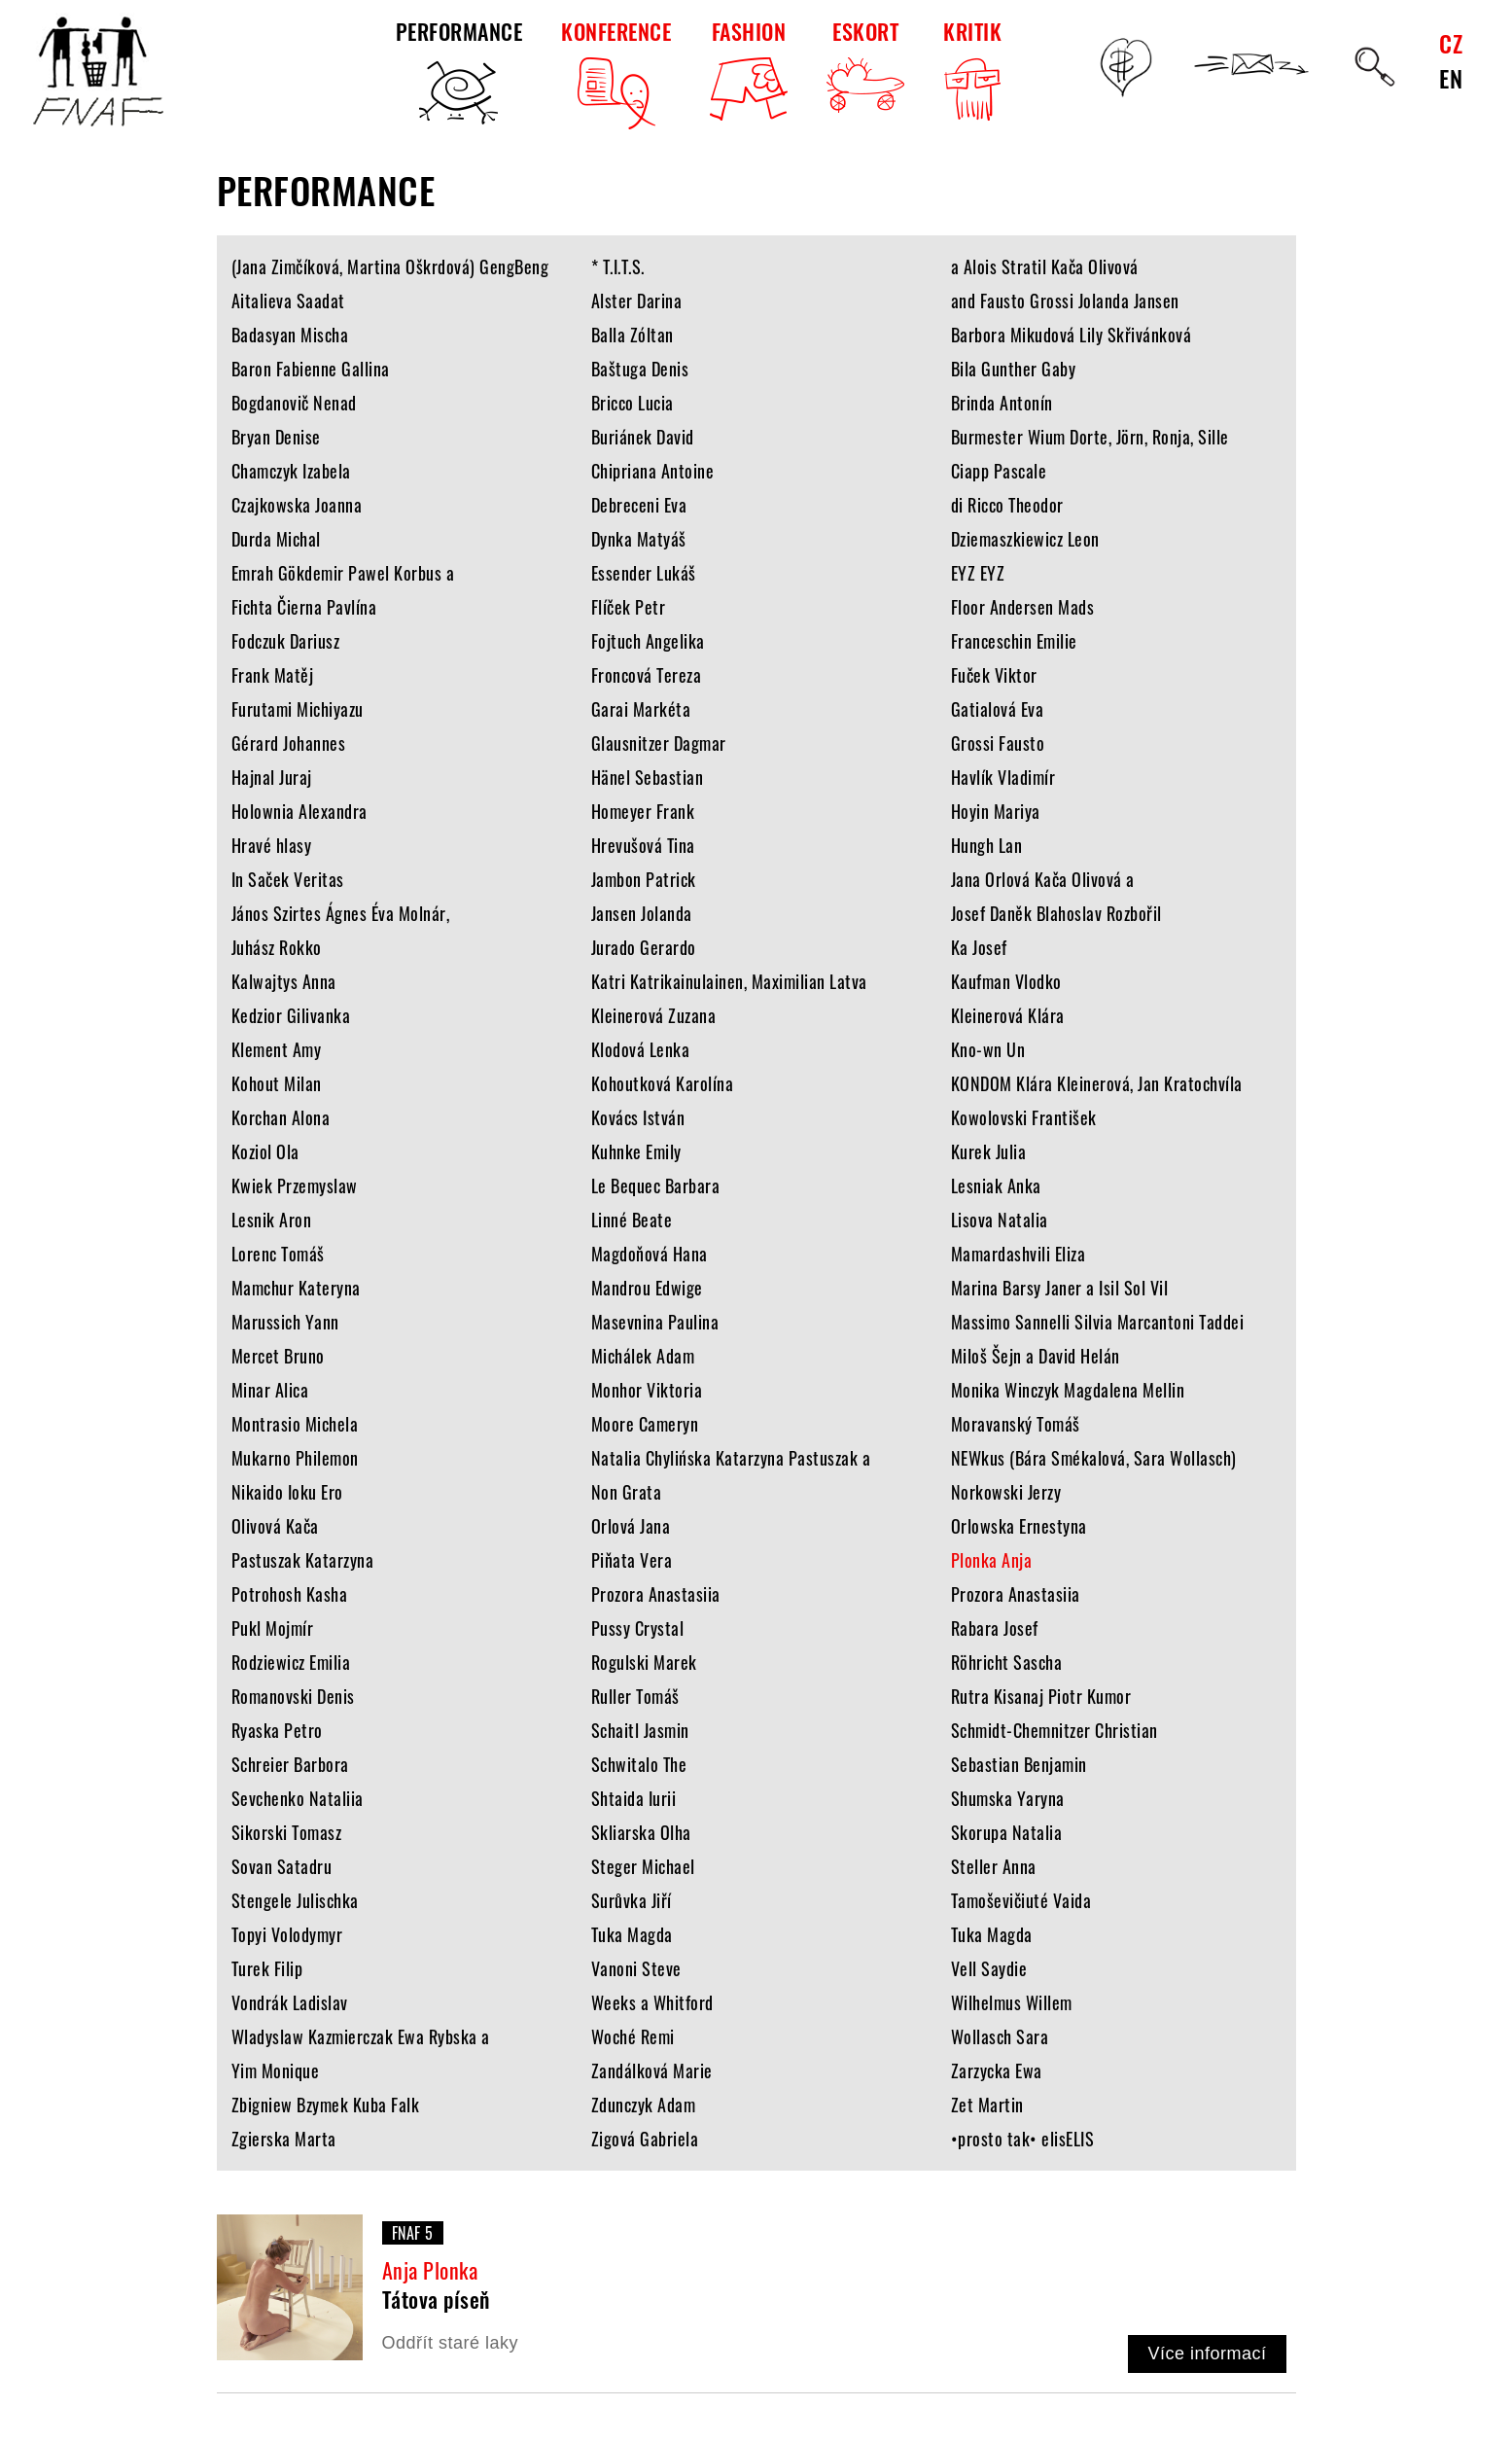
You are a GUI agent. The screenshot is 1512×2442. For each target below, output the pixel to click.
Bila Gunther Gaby (1013, 368)
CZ (1450, 42)
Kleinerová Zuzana (654, 1015)
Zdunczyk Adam (643, 2104)
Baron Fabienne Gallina (310, 368)
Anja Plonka (430, 2269)
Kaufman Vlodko (1006, 981)
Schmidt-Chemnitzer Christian (1054, 1730)
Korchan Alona (281, 1117)
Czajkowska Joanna (297, 504)
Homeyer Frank (643, 811)
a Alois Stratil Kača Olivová (1045, 266)
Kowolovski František (1024, 1117)
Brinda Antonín (1002, 402)
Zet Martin (987, 2104)
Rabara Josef (994, 1628)
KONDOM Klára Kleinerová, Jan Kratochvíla (1097, 1083)
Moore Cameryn (645, 1423)
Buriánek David (642, 436)
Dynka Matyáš (638, 538)
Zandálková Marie (652, 2070)
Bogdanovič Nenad (294, 402)
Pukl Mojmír (272, 1628)
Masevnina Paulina (655, 1321)
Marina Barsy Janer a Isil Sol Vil (1060, 1287)
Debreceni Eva (639, 504)
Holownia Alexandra (299, 811)
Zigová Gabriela (645, 2138)
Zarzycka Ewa (996, 2070)
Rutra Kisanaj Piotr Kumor (1041, 1696)
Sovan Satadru (282, 1866)
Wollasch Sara (1000, 2036)
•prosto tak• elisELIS (1023, 2138)
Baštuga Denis (640, 368)
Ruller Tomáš (635, 1696)
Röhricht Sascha (1007, 1662)
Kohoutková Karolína (662, 1083)
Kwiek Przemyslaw (294, 1185)
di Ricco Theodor (1007, 504)
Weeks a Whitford (652, 2002)
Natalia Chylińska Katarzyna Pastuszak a (731, 1457)
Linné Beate (632, 1219)
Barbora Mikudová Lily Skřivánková (1071, 334)
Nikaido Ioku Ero (287, 1491)
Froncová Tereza (646, 675)
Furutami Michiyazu (297, 709)
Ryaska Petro (277, 1730)
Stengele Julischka (295, 1900)
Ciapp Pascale (999, 470)
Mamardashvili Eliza (1018, 1253)
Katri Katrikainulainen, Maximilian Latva (729, 981)
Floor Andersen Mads (1023, 606)
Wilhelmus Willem (1011, 2002)
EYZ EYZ (978, 572)
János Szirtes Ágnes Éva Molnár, (340, 913)
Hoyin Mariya (995, 811)
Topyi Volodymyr (287, 1934)
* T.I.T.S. (618, 266)
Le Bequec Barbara (656, 1185)
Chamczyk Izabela (291, 470)
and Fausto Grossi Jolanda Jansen (1065, 300)
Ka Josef (979, 947)
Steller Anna (994, 1866)
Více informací (1206, 2353)
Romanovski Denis (293, 1696)
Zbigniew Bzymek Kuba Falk (325, 2104)
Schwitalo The (639, 1764)
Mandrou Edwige (647, 1287)
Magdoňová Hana (649, 1253)
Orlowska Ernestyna (1019, 1526)
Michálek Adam (643, 1355)
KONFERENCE (616, 72)
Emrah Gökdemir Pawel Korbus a (343, 572)
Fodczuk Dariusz (285, 641)
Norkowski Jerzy (1006, 1491)
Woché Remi (633, 2036)
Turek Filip (267, 1968)
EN (1450, 77)
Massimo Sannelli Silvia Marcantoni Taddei (1098, 1321)
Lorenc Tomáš (278, 1253)
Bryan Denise (276, 436)
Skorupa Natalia (1007, 1832)
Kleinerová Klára (1008, 1015)
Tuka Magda (632, 1934)
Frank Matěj (272, 675)
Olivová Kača (275, 1526)
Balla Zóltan (632, 334)
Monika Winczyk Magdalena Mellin (1068, 1389)
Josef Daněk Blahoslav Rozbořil (1056, 913)
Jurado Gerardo (643, 947)
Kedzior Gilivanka (291, 1015)
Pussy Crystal (638, 1628)
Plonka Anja (992, 1560)
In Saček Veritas (287, 879)
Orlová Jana (631, 1526)
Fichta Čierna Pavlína (304, 606)
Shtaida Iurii (634, 1798)
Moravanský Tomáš (1015, 1423)
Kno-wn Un (988, 1049)
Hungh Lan (987, 845)
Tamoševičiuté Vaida (1021, 1900)
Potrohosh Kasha (289, 1594)
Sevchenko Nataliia (297, 1798)
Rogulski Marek (644, 1662)
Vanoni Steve (636, 1968)
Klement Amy (276, 1049)
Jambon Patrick (643, 879)
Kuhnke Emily (636, 1151)
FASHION (749, 68)
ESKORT (865, 64)
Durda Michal (276, 538)
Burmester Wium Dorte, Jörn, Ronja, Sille (1090, 436)
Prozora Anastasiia (656, 1594)
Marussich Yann (285, 1321)
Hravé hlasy (271, 845)
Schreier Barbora (290, 1764)
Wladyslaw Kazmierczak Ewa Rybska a (360, 2036)
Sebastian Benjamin (1019, 1764)
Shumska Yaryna (1008, 1798)
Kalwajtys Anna (283, 981)
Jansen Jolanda (641, 913)
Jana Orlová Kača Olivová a (1043, 879)
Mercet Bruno (278, 1355)
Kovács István (638, 1117)
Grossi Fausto (998, 743)
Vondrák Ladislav (289, 2002)
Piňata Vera (632, 1560)
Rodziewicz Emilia (291, 1662)
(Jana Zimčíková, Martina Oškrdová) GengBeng (390, 266)
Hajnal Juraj (271, 777)
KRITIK (972, 72)
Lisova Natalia (999, 1219)
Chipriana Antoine (653, 470)
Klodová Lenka (640, 1049)
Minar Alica (270, 1389)
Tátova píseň (436, 2299)
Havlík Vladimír (1003, 777)
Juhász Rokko (276, 947)
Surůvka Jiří (631, 1900)
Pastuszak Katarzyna (302, 1560)
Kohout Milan (276, 1083)
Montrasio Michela (295, 1423)
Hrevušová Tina (643, 845)
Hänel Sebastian (647, 777)
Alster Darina (637, 300)
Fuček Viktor (994, 675)
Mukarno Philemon (295, 1457)
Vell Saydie (989, 1968)
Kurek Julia (989, 1151)
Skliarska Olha (641, 1832)
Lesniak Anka (996, 1185)
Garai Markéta (641, 709)
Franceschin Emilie (1014, 641)
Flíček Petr (628, 606)
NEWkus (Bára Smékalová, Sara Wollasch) (1094, 1457)
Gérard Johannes (288, 743)
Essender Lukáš (643, 572)
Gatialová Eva (997, 709)
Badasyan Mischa (290, 334)
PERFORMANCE (459, 72)
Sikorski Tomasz (286, 1832)
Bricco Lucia (632, 402)
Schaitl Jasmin (640, 1730)
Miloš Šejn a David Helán (1035, 1355)
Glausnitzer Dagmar (658, 743)
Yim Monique (275, 2070)
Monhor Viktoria (647, 1389)
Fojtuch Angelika (648, 641)
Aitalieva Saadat (288, 300)
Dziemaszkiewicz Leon (1025, 538)
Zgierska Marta (283, 2138)
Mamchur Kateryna (296, 1287)
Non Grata (626, 1491)
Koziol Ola (265, 1151)
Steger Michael (643, 1866)
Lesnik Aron (271, 1219)
